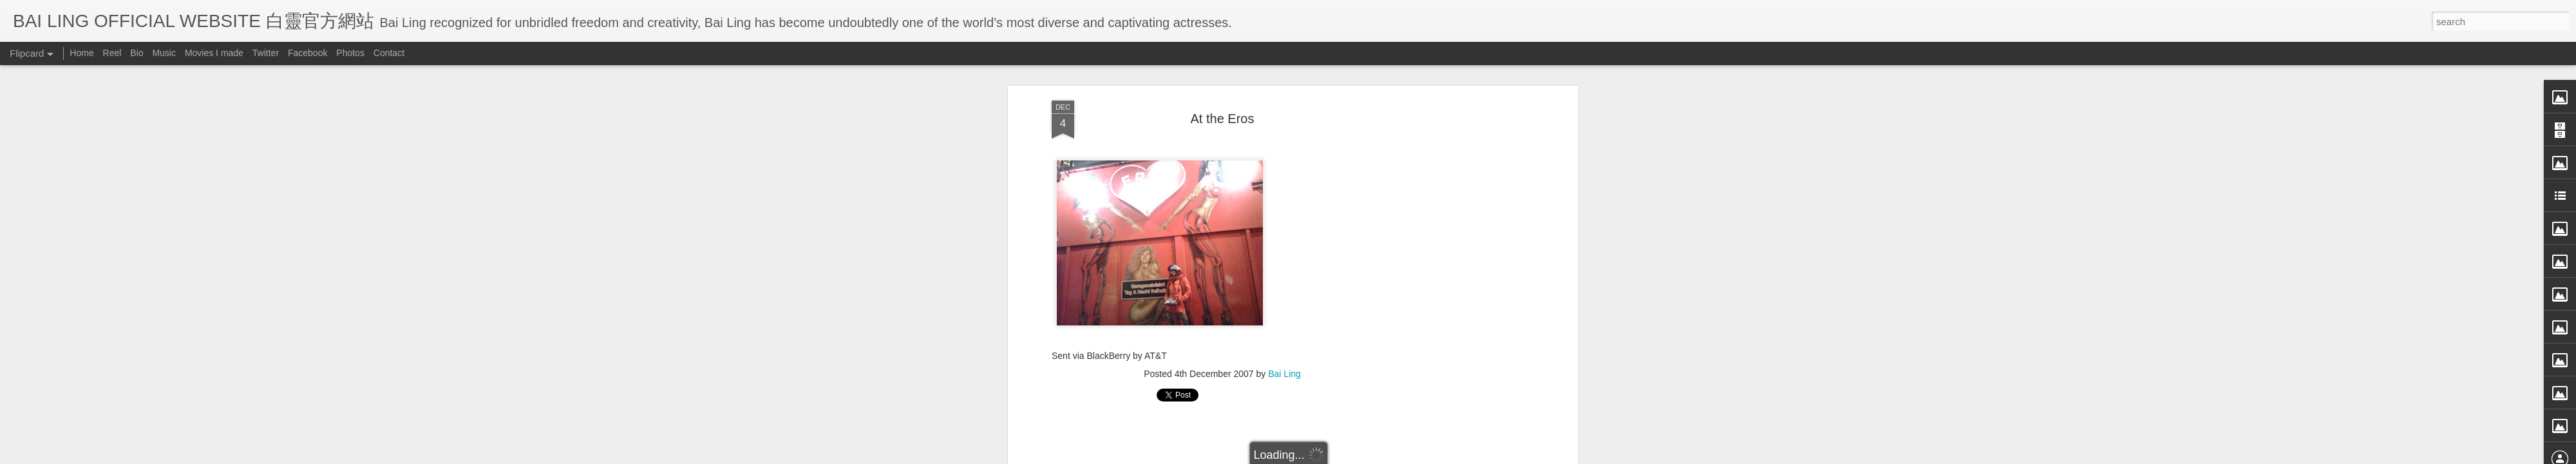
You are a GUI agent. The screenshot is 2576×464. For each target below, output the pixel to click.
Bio (136, 53)
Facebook (307, 53)
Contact (389, 53)
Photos (350, 53)
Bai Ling (1284, 368)
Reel (112, 53)
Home (81, 53)
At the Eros (1223, 113)
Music (164, 53)
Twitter (265, 53)
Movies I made (214, 53)
